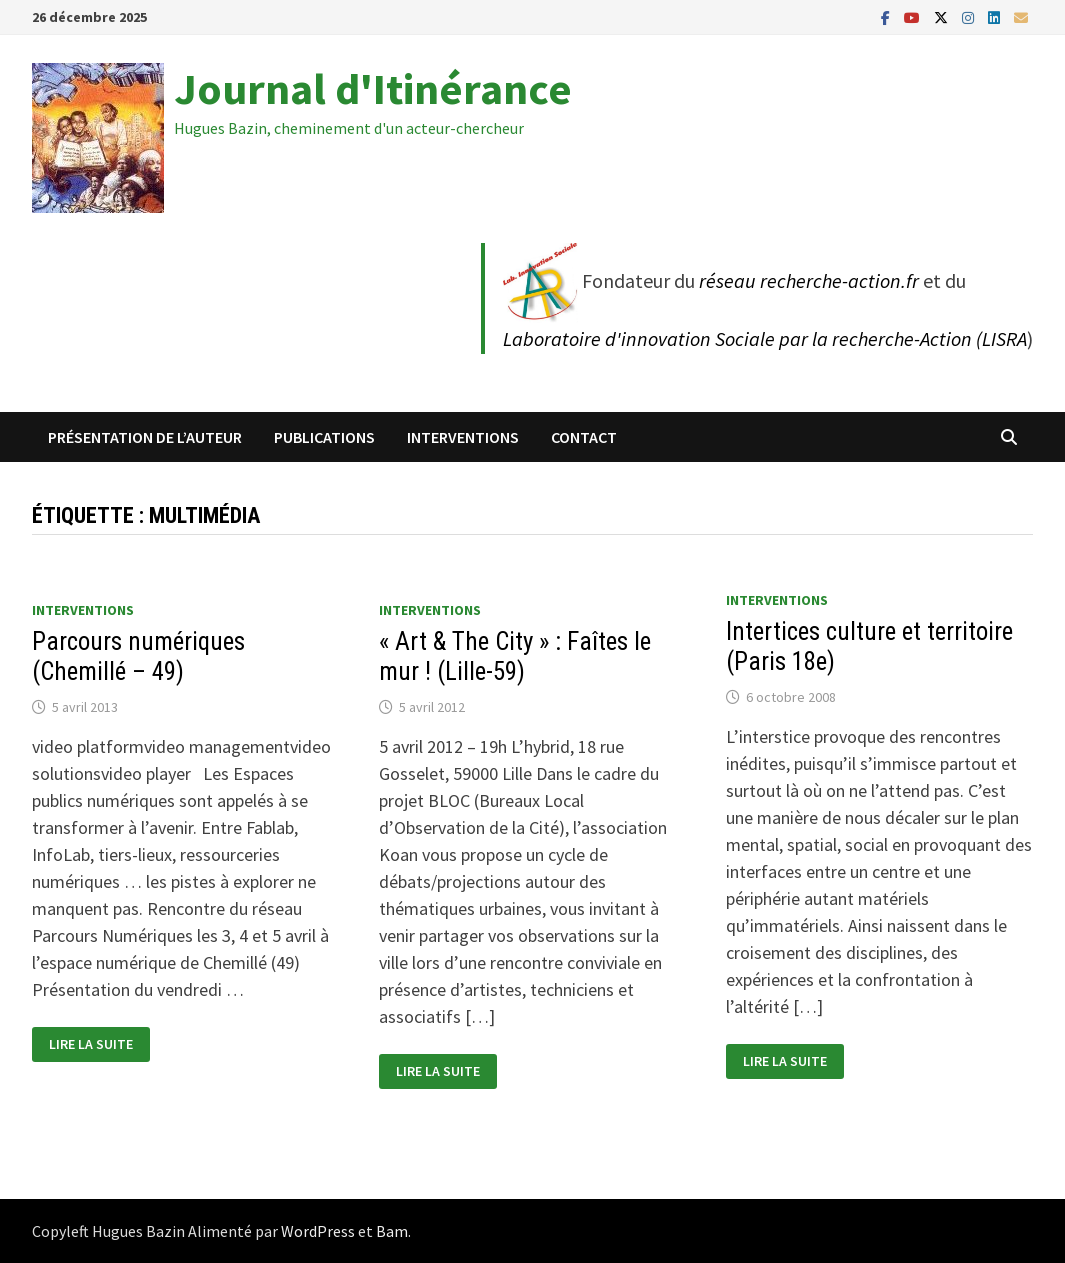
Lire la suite (90, 1044)
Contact (584, 437)
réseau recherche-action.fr (809, 280)
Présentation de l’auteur (145, 437)
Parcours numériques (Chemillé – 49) (138, 656)
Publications (324, 437)
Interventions (463, 437)
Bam (392, 1231)
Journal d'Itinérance (373, 88)
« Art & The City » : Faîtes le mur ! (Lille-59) (515, 656)
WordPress (318, 1231)
